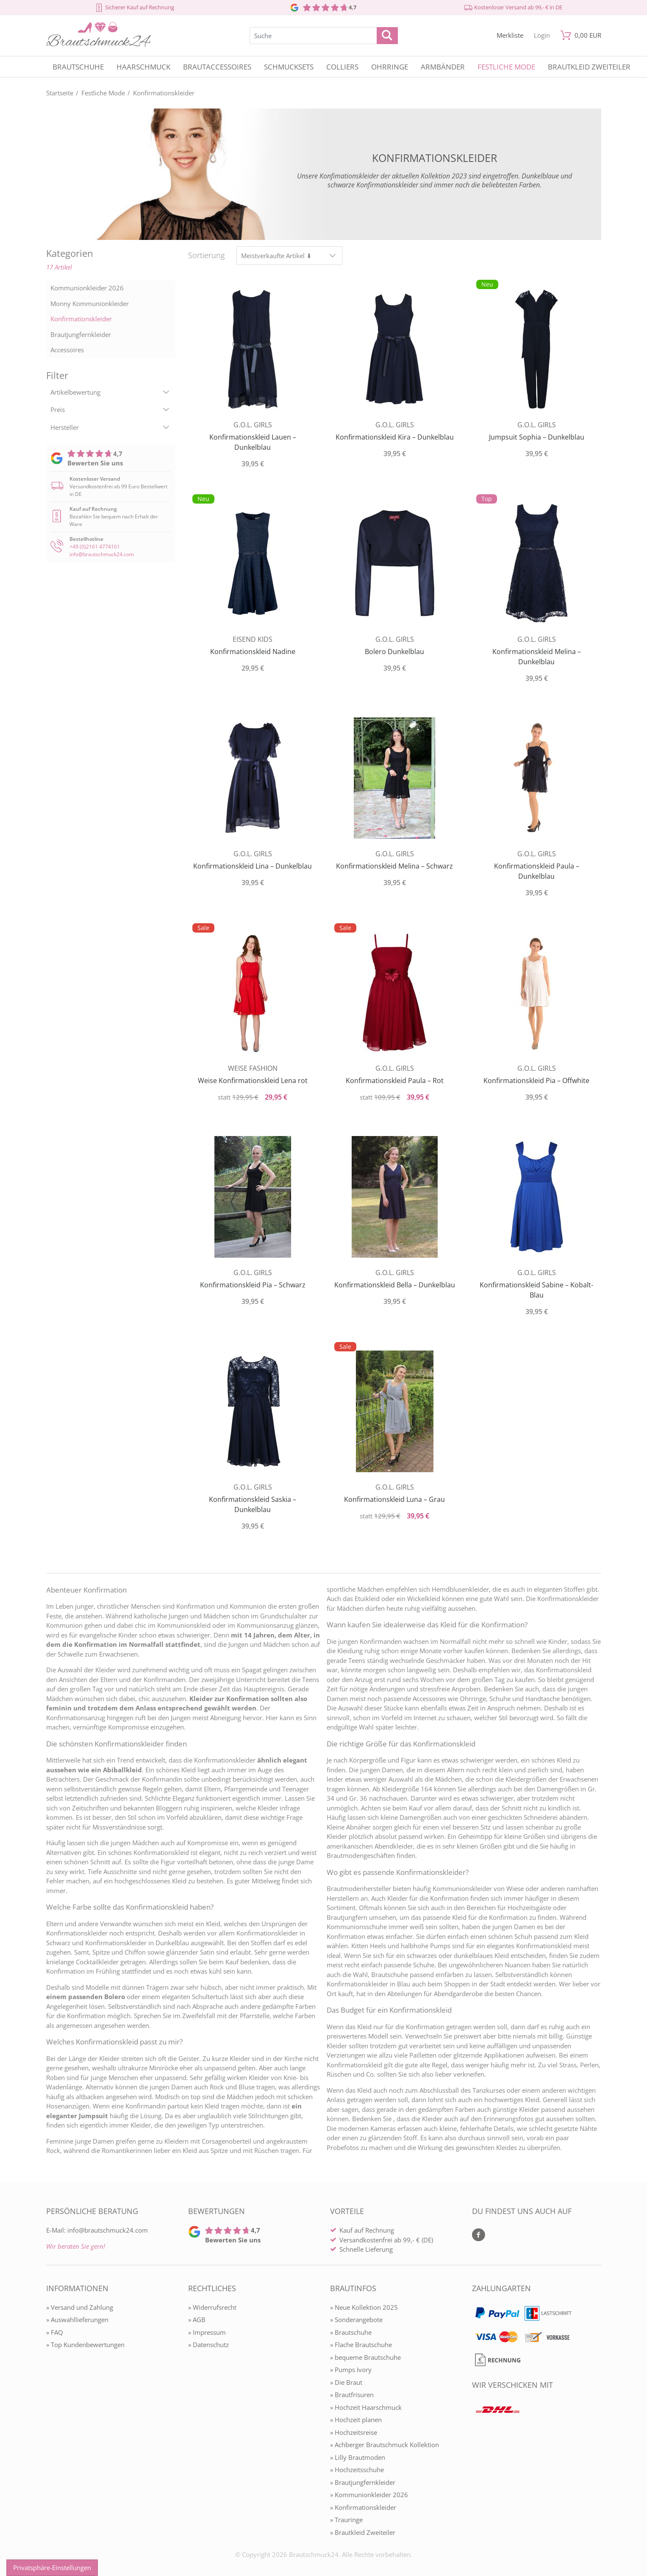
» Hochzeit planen (356, 2419)
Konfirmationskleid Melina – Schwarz (394, 866)
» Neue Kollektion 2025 (364, 2307)
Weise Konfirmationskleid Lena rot (253, 1080)
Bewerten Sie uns (95, 463)
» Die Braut (346, 2382)
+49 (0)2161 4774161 (94, 546)
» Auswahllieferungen (77, 2319)
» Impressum (207, 2332)
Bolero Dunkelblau (394, 651)
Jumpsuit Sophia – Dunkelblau (536, 437)
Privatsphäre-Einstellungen (52, 2567)
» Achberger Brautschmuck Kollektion (384, 2444)
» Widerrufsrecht (212, 2307)
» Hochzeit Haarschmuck (366, 2407)
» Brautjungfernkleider (362, 2482)
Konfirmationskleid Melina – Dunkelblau (536, 656)
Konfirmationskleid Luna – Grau (394, 1499)
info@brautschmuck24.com (101, 554)
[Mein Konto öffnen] (542, 35)
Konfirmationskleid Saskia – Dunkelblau (252, 1504)
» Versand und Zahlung (79, 2307)
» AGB (196, 2319)
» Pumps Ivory (351, 2369)
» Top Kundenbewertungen (85, 2344)
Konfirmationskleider (81, 319)
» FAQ (54, 2332)
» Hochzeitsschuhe (357, 2469)
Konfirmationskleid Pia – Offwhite (536, 1080)
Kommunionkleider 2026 (87, 288)
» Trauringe (346, 2519)
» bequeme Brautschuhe (365, 2357)
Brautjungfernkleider (80, 334)
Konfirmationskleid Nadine (252, 651)
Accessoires (67, 349)
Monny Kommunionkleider (89, 303)
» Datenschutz (208, 2344)
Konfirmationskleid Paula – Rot (395, 1080)
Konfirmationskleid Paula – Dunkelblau (536, 871)
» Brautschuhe (351, 2332)
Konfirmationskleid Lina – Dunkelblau (252, 866)
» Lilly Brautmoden (357, 2457)
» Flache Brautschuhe (361, 2344)
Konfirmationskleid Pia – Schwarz (252, 1284)
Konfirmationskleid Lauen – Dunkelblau (252, 442)
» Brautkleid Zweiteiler (362, 2532)
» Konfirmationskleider (363, 2507)
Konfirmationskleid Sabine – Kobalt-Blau (536, 1290)
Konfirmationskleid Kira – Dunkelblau (395, 437)
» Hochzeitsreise (353, 2432)
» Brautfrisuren (352, 2394)
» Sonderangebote (356, 2319)
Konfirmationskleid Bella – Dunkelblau (394, 1284)
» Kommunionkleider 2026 (369, 2494)
